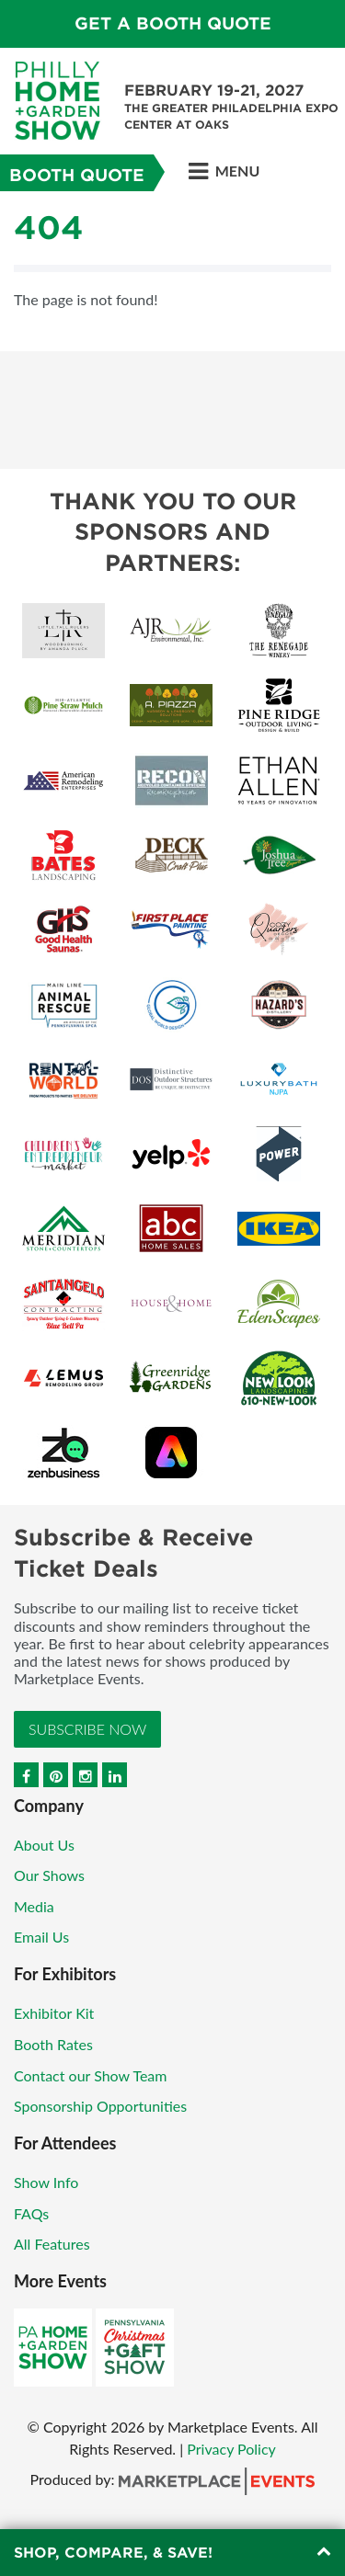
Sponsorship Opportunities (100, 2105)
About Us (44, 1844)
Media (34, 1906)
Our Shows (49, 1875)
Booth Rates (53, 2044)
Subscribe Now (87, 1729)
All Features (52, 2243)
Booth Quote (76, 175)
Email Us (41, 1936)
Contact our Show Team (90, 2075)
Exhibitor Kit (54, 2013)
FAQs (31, 2213)
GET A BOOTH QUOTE (173, 23)
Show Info (46, 2182)
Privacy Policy (231, 2448)
